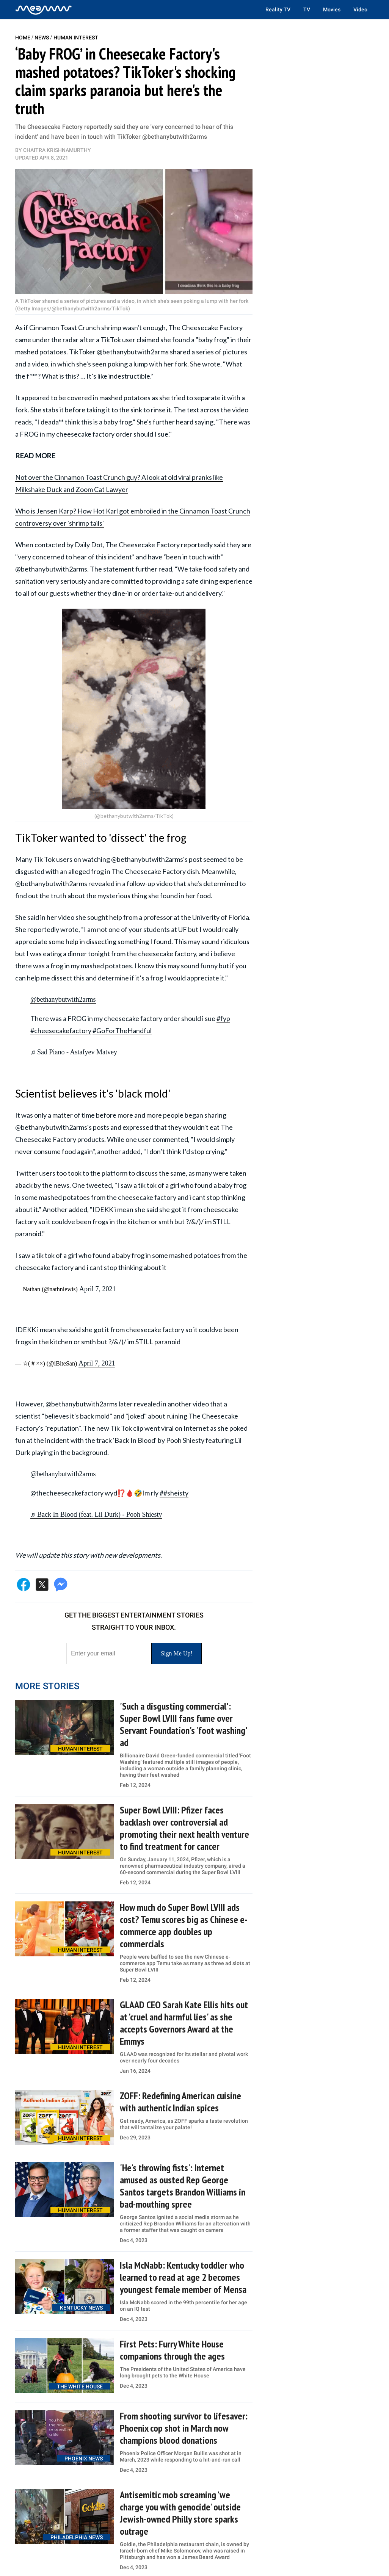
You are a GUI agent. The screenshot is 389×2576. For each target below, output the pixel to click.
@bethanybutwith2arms (63, 999)
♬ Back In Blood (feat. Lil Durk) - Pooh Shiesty (96, 1514)
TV (306, 9)
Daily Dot (89, 544)
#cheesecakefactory (60, 1030)
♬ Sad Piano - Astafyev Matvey (73, 1052)
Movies (331, 9)
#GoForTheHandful (122, 1030)
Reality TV (277, 9)
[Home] (43, 9)
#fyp (223, 1018)
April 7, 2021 (97, 1289)
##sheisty (174, 1493)
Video (360, 9)
